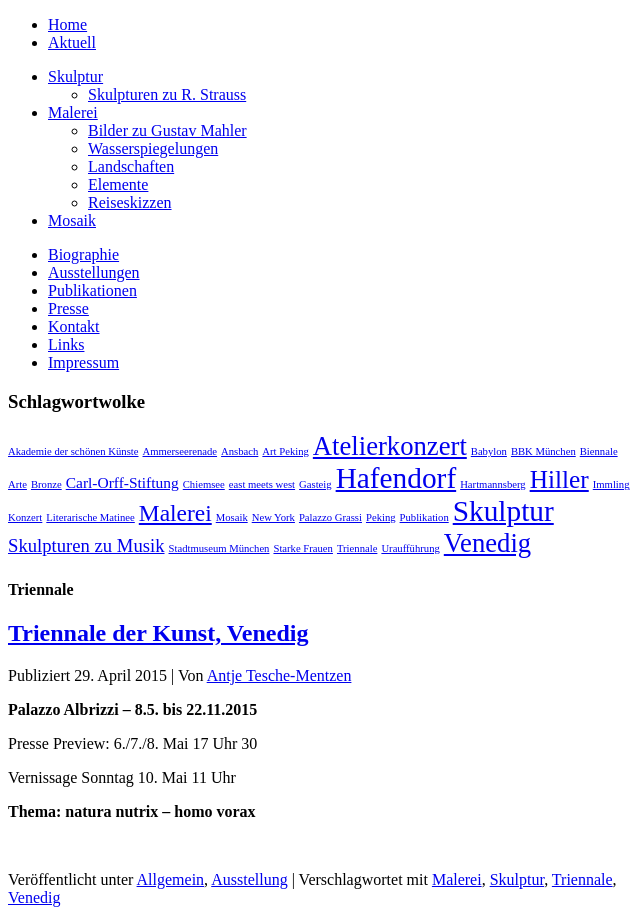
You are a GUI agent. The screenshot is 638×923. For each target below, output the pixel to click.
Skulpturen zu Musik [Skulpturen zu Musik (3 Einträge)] (86, 545)
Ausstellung (249, 879)
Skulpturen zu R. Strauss (167, 94)
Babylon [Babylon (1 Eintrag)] (489, 451)
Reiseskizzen (130, 202)
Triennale (582, 879)
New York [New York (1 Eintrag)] (273, 517)
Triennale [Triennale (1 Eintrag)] (357, 548)
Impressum (83, 362)
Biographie (83, 254)
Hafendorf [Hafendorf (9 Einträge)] (396, 478)
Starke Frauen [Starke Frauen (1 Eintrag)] (302, 548)
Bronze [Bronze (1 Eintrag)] (46, 484)
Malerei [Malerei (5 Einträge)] (175, 513)
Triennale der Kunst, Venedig (158, 633)
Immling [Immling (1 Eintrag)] (611, 484)
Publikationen (92, 290)
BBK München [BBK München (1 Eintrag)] (543, 451)
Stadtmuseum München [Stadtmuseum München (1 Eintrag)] (219, 548)
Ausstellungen (94, 272)
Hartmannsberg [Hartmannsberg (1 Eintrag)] (493, 484)
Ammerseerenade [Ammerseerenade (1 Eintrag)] (180, 451)
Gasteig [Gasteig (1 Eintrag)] (315, 484)
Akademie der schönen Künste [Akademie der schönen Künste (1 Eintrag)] (73, 451)
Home (67, 24)
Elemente (118, 184)
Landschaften (131, 166)
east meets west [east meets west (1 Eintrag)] (262, 484)
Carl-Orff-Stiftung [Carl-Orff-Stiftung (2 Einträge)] (122, 482)
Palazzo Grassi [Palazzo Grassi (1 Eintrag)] (330, 517)
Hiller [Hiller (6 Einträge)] (559, 479)
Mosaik (72, 220)
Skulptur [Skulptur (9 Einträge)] (503, 511)
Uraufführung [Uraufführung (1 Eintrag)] (410, 548)
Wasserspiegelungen (153, 148)
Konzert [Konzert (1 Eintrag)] (25, 517)
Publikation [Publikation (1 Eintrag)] (424, 517)
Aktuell (72, 42)
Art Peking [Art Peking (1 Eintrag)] (285, 451)
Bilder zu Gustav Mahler (167, 130)
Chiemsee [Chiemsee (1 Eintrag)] (204, 484)
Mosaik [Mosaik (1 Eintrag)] (232, 517)
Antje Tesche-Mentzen (279, 675)
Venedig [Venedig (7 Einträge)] (487, 543)
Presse (68, 308)
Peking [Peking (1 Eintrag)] (381, 517)
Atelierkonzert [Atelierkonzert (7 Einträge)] (390, 446)
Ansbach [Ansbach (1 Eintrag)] (239, 451)
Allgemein (171, 879)
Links (66, 344)
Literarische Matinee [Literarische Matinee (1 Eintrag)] (90, 517)
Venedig (34, 897)
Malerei (73, 112)
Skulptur (75, 76)
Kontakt (74, 326)
